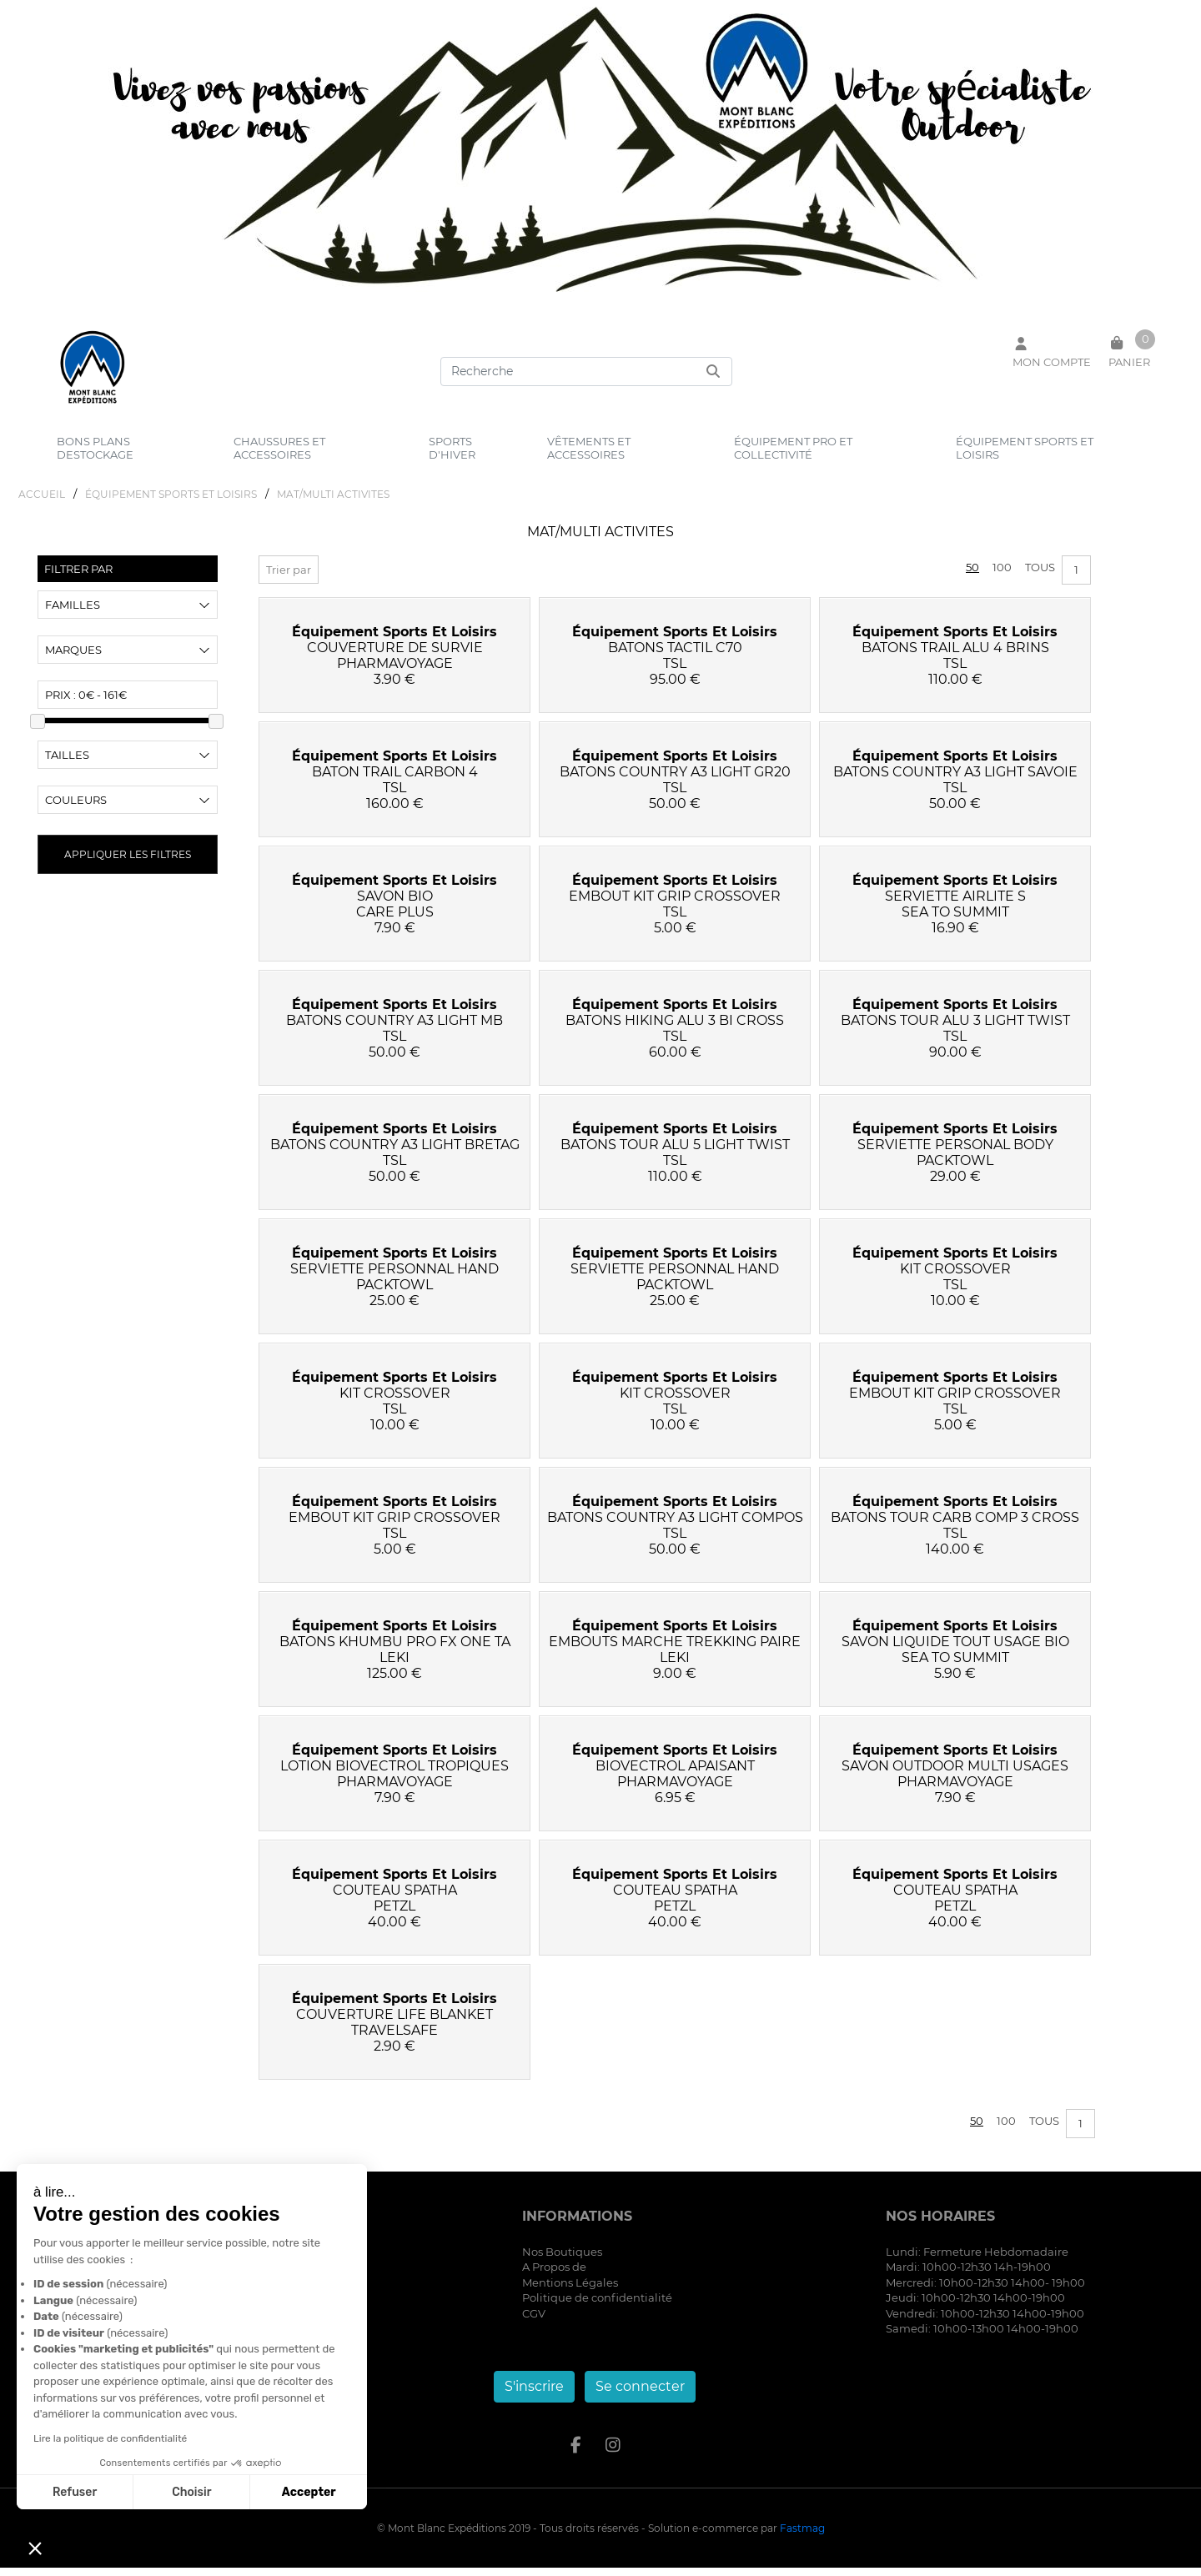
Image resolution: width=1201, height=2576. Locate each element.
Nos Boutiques (562, 2260)
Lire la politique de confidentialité (110, 2438)
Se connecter (640, 2395)
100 (1002, 575)
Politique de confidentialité (597, 2306)
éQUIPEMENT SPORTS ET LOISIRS (171, 502)
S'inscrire (534, 2395)
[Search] (586, 371)
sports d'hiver (452, 447)
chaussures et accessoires (279, 447)
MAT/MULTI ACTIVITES (333, 502)
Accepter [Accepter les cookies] (309, 2492)
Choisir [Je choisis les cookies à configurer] (191, 2492)
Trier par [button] (288, 578)
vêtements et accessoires (589, 447)
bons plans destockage (95, 447)
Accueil (41, 502)
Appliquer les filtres (127, 862)
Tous (1040, 575)
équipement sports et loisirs (1024, 447)
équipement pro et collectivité (793, 447)
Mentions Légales (570, 2290)
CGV (533, 2321)
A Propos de (554, 2275)
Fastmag (802, 2536)
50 (972, 575)
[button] (35, 2548)
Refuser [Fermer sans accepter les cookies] (75, 2492)
